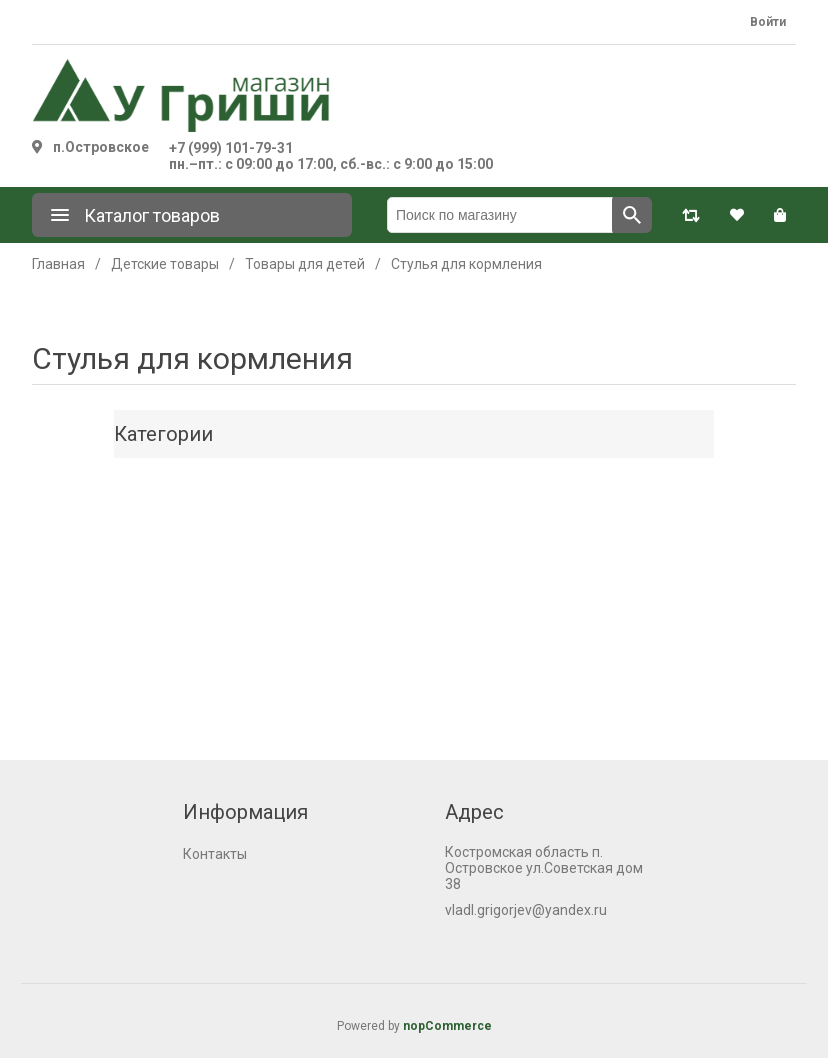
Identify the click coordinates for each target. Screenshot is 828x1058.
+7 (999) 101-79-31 (231, 148)
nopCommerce (447, 1026)
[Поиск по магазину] (500, 215)
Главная (58, 264)
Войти (768, 22)
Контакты (215, 854)
